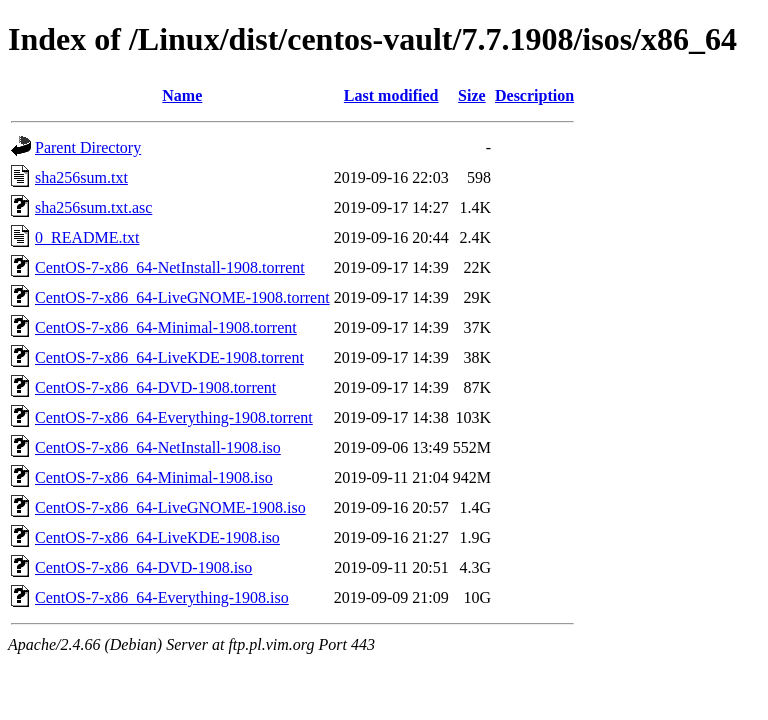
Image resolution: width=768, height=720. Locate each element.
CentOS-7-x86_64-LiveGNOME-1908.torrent (182, 297)
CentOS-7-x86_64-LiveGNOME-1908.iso (170, 507)
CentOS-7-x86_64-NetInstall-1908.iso (158, 447)
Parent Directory (88, 147)
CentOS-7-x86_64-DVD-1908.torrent (155, 387)
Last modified (391, 95)
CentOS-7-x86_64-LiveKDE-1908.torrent (169, 357)
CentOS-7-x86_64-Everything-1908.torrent (174, 417)
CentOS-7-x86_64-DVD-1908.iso (143, 567)
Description (534, 95)
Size (472, 95)
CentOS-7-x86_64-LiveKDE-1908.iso (157, 537)
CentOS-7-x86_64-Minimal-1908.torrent (166, 327)
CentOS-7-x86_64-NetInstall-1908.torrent (170, 267)
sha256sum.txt (81, 177)
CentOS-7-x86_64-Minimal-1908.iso (154, 477)
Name (182, 95)
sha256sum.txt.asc (93, 207)
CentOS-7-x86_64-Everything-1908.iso (162, 597)
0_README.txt (87, 237)
